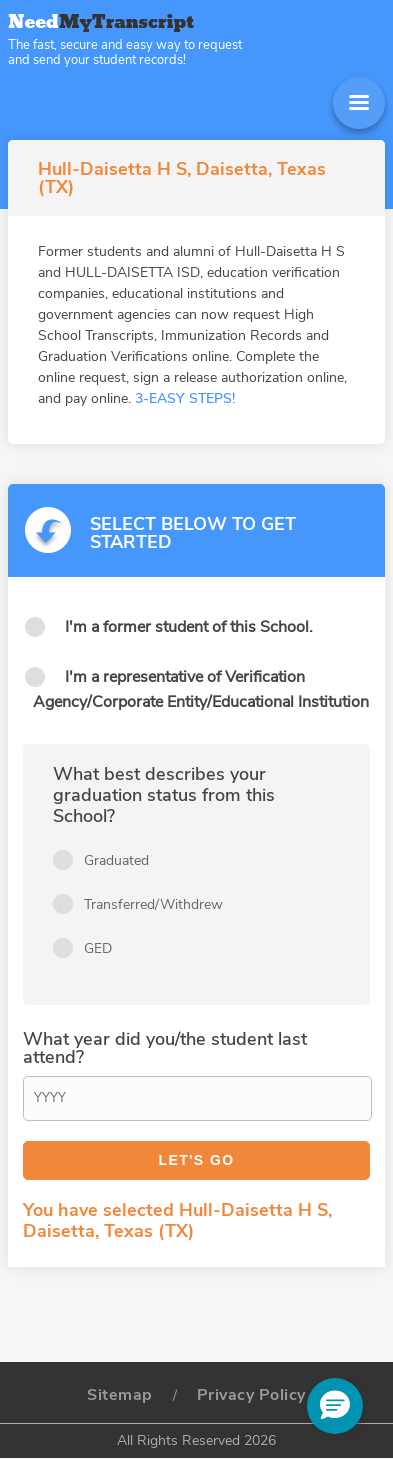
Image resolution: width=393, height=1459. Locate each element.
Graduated (116, 860)
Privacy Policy (251, 1395)
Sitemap (120, 1395)
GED (98, 948)
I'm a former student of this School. (189, 627)
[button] (335, 1406)
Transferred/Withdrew (153, 904)
